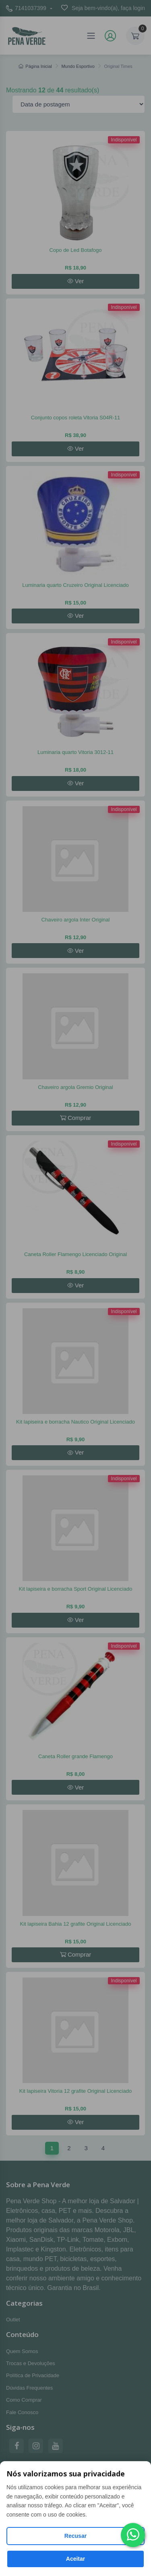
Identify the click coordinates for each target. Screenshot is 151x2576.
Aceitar (75, 2559)
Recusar (75, 2536)
